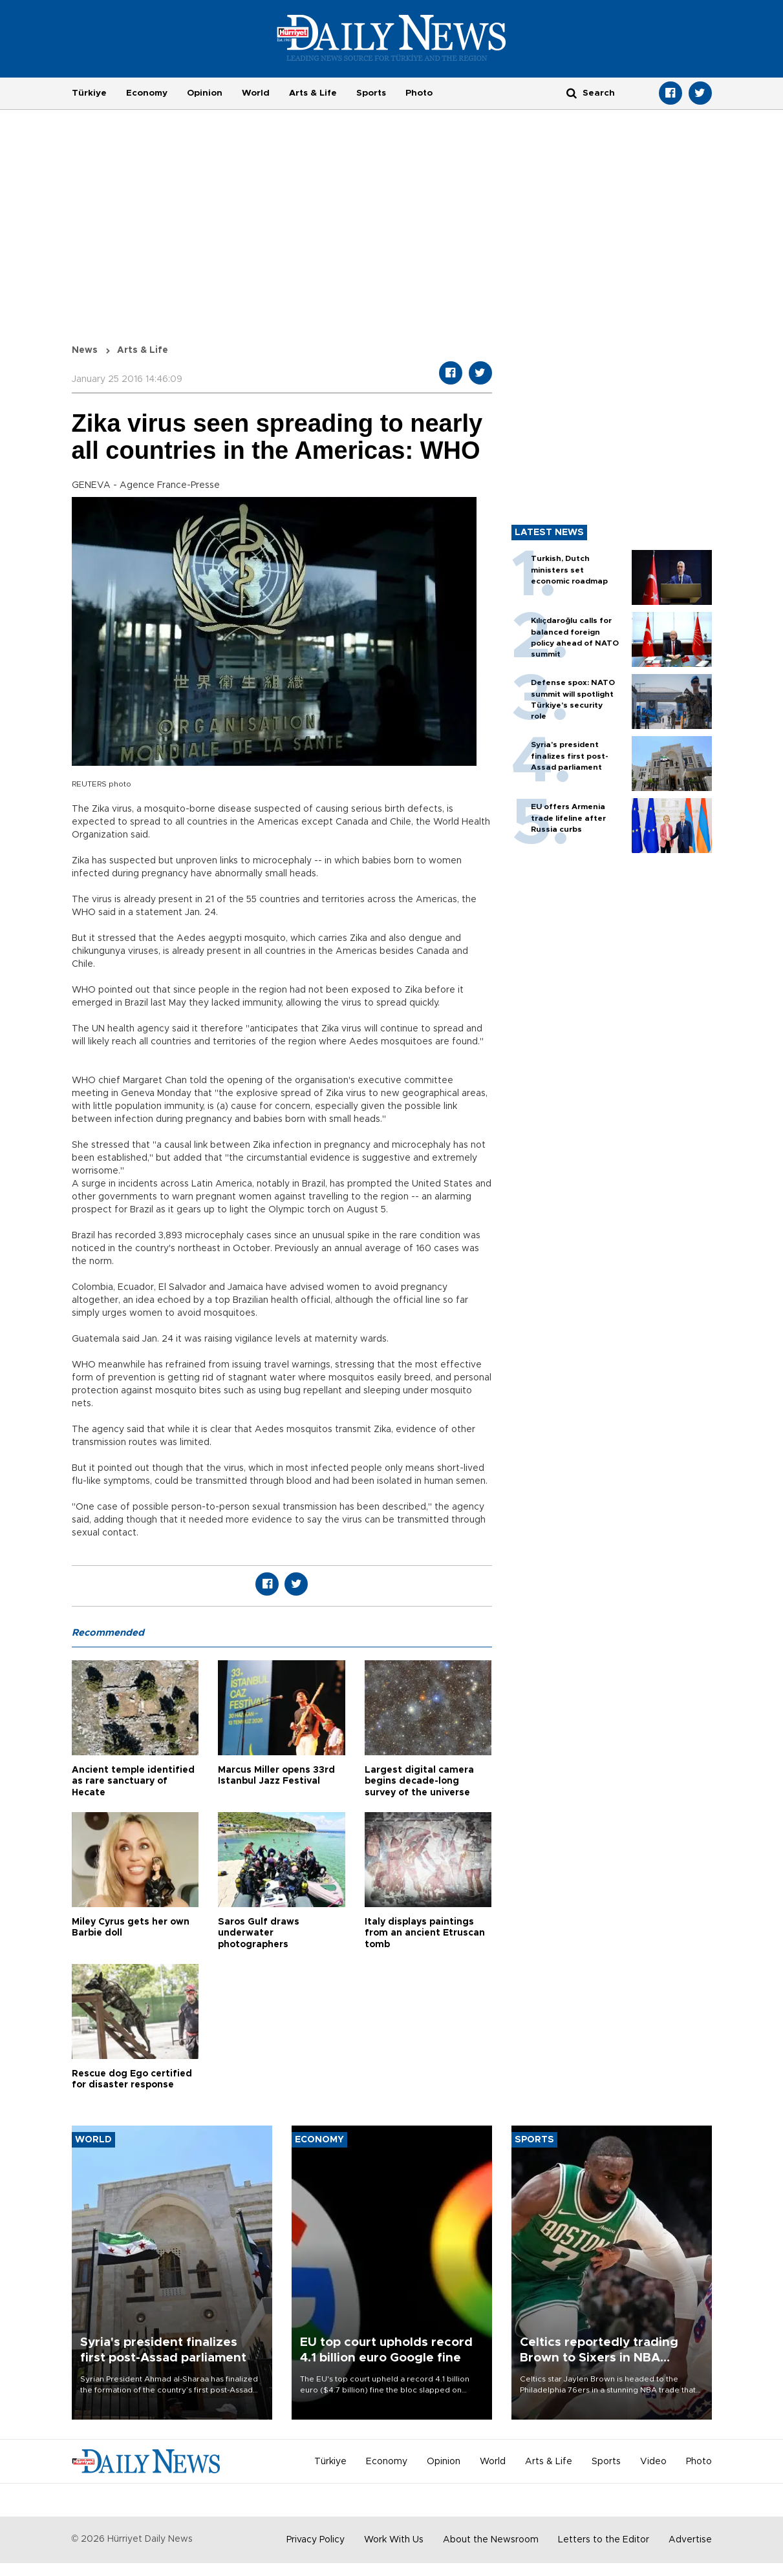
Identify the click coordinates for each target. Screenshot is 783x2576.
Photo (419, 93)
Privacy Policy (315, 2539)
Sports (371, 93)
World (256, 93)
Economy (146, 93)
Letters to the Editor (603, 2539)
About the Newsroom (491, 2539)
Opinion (204, 93)
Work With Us (394, 2539)
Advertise (690, 2539)
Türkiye (89, 93)
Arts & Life (313, 93)
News (85, 350)
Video (653, 2461)
